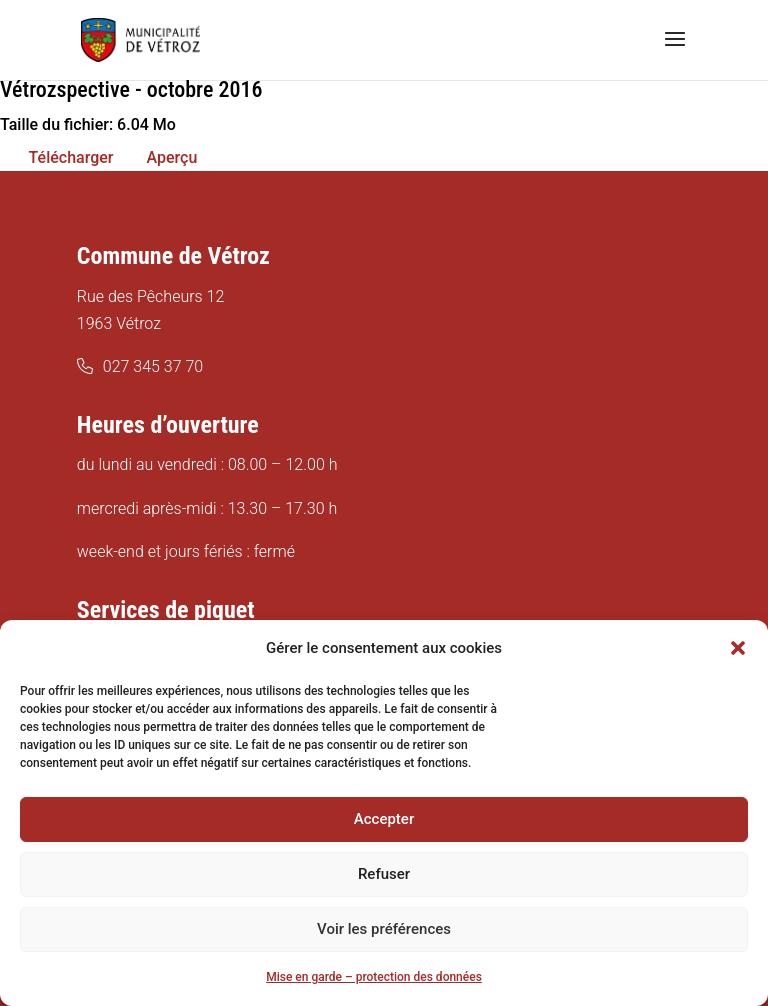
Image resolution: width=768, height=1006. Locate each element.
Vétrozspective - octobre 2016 (131, 89)
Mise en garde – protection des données (374, 977)
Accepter (384, 819)
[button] (738, 648)
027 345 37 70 (153, 366)
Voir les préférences (384, 929)
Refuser (384, 874)
